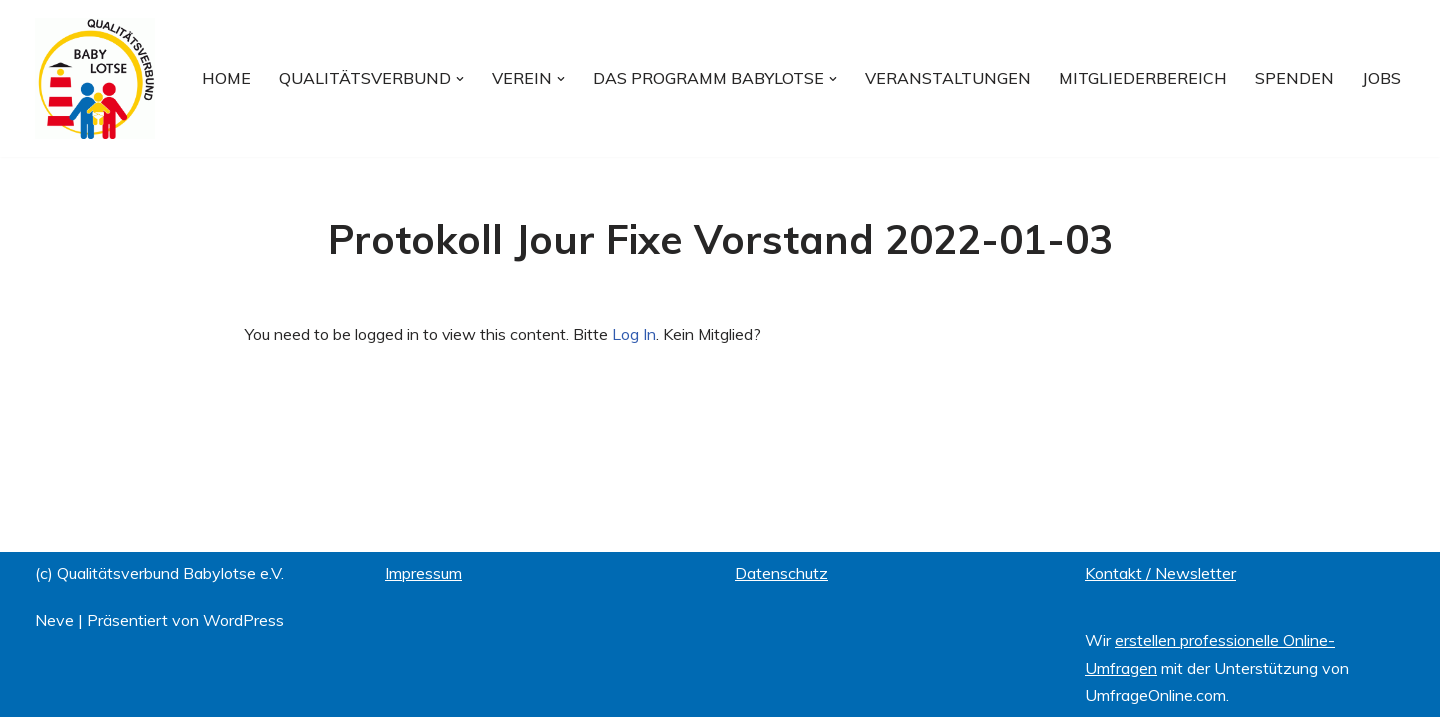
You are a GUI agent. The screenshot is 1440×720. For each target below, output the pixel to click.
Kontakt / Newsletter (1160, 576)
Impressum (423, 576)
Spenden (1294, 78)
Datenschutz (781, 576)
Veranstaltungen (948, 78)
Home (226, 78)
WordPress (243, 623)
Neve (54, 623)
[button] (460, 78)
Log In (635, 334)
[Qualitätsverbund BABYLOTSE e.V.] (95, 78)
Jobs (1381, 78)
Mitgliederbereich (1143, 78)
